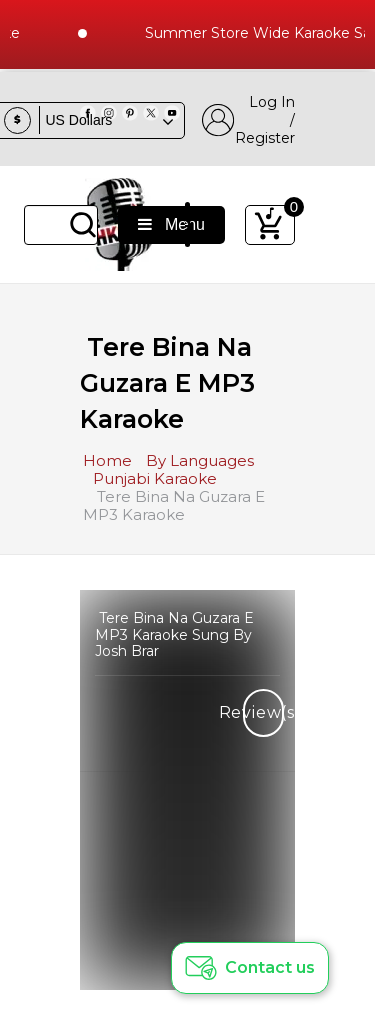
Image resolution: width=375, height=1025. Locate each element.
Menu (171, 224)
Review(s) (263, 712)
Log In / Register (248, 120)
